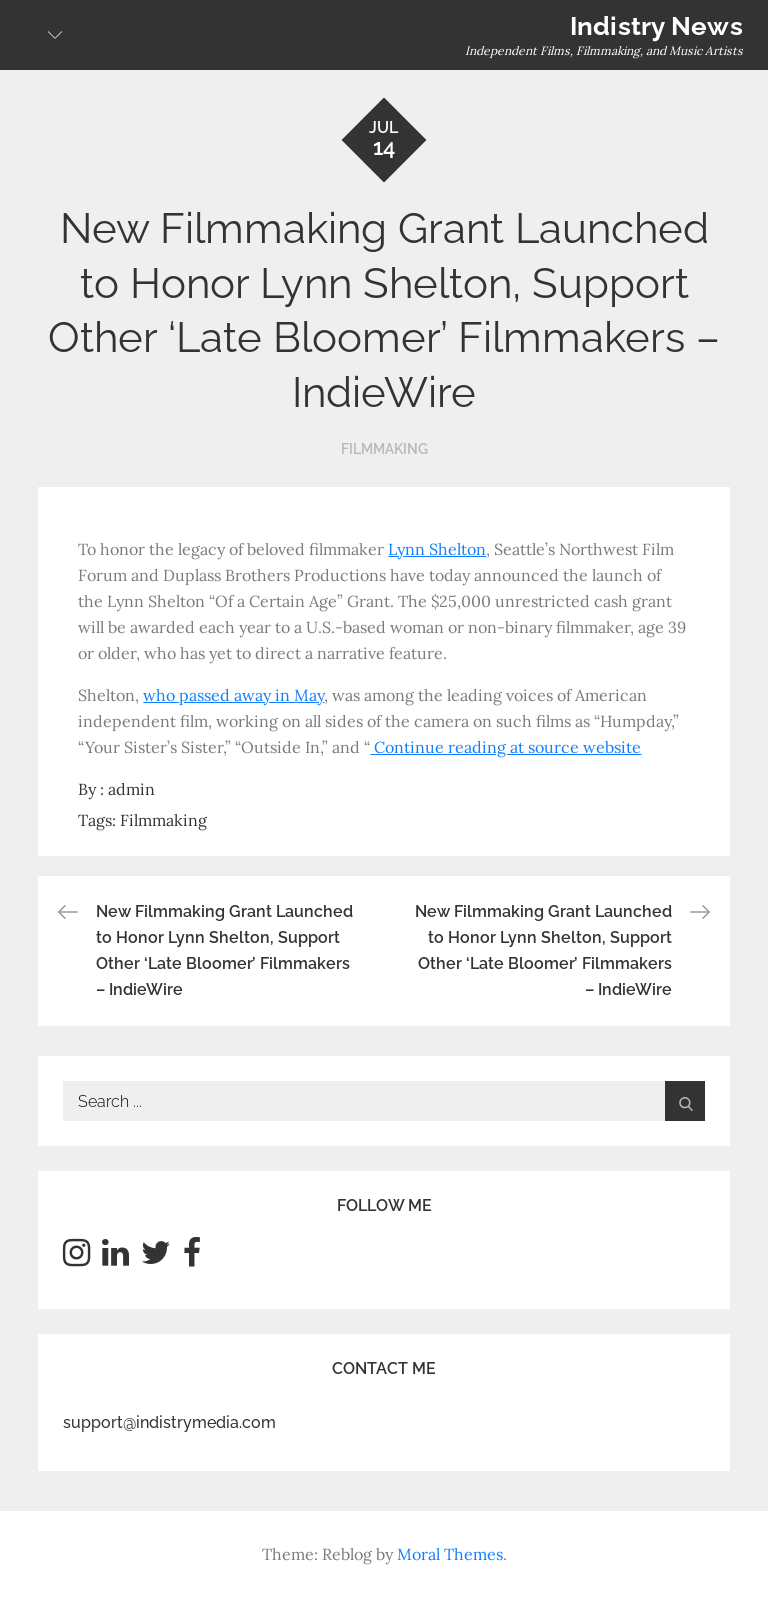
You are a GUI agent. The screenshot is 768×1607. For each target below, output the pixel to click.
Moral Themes (450, 1554)
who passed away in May (233, 695)
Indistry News (656, 26)
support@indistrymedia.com (169, 1422)
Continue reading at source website (507, 747)
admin (131, 789)
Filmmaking (384, 449)
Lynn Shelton (437, 549)
